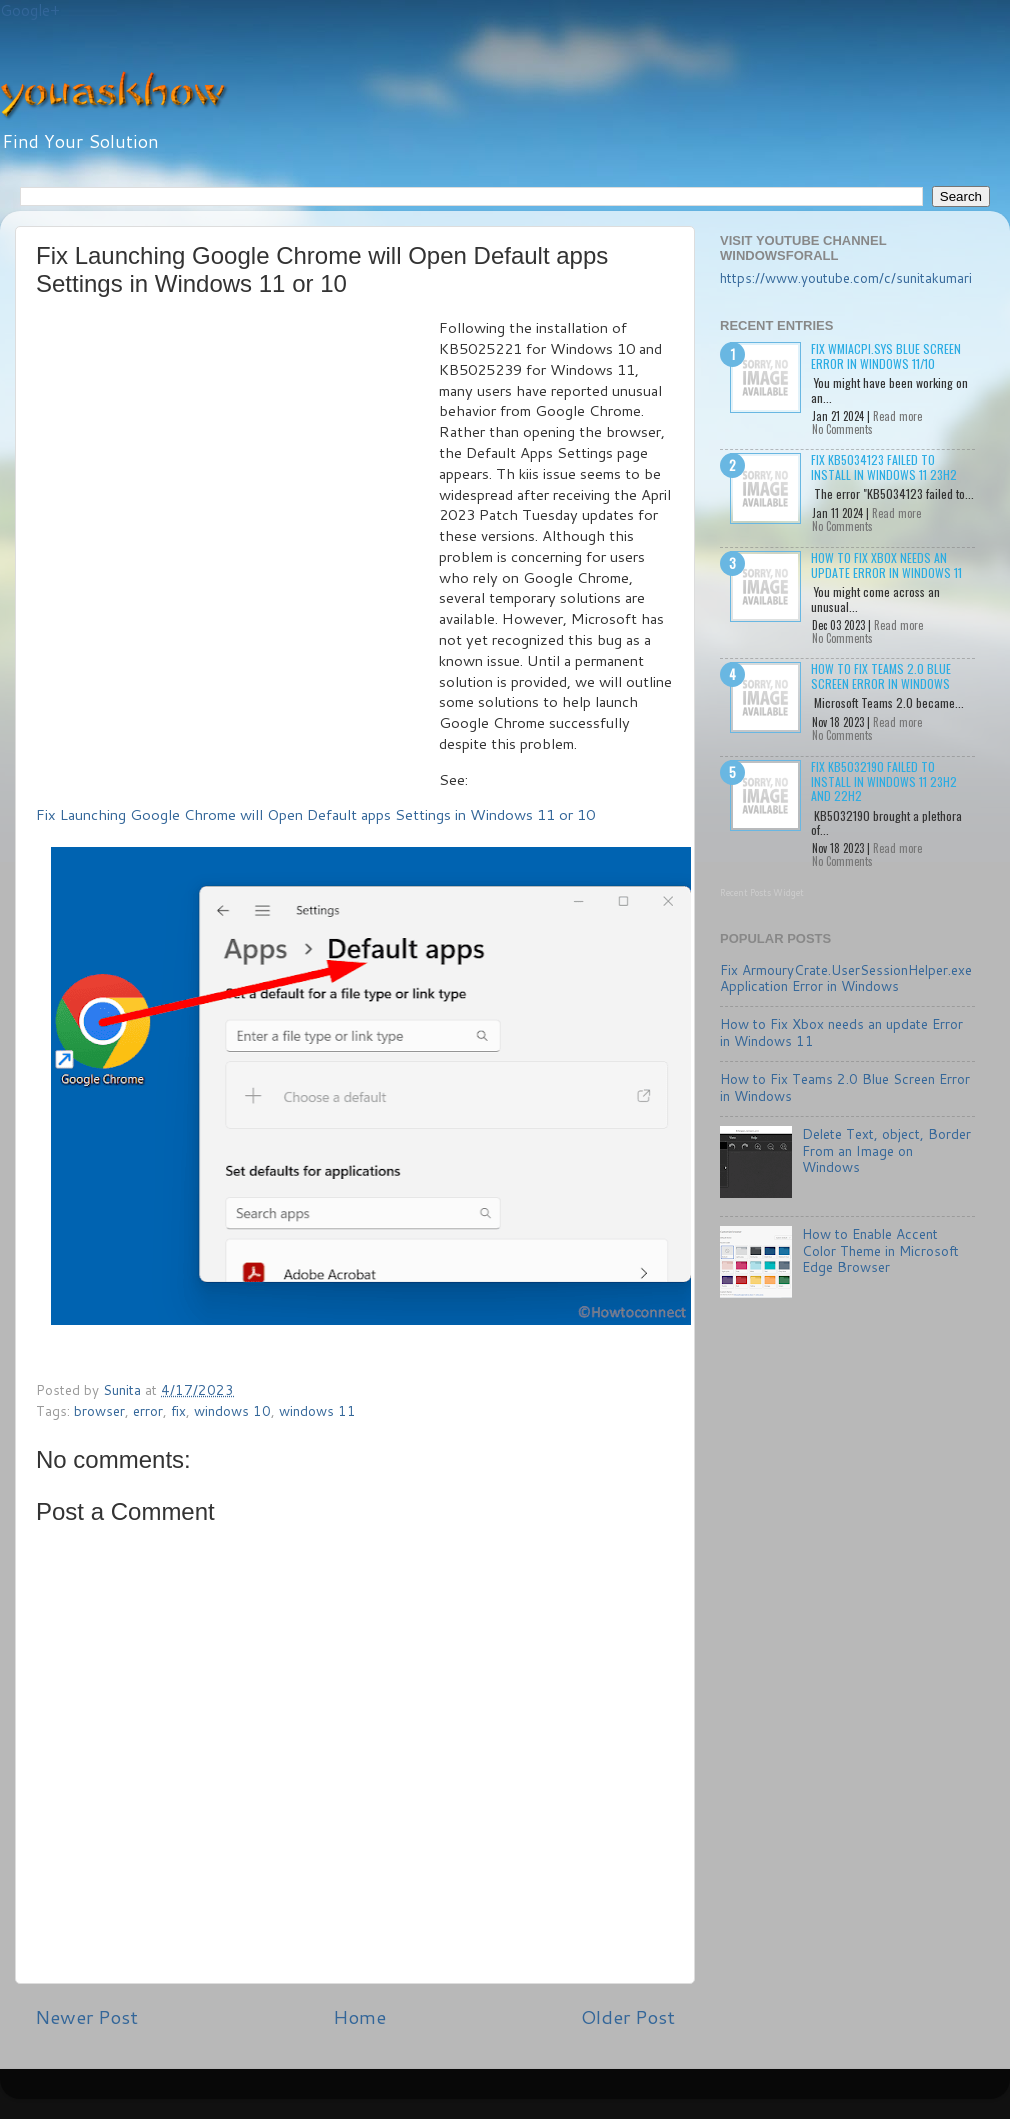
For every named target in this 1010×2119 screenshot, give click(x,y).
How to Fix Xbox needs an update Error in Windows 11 (886, 564)
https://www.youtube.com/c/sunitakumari (846, 277)
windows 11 (317, 1410)
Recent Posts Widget (762, 892)
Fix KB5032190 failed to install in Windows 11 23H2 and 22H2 (884, 781)
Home (359, 2016)
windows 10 (232, 1410)
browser (99, 1410)
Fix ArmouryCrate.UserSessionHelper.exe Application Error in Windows (846, 977)
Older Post (628, 2016)
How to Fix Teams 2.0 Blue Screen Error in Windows (881, 675)
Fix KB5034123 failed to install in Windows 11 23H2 (884, 466)
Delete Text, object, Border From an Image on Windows (886, 1149)
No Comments (842, 429)
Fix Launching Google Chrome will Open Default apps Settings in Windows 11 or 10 (315, 814)
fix (178, 1410)
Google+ (30, 10)
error (148, 1410)
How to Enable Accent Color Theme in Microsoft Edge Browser (880, 1249)
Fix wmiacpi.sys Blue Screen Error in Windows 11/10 (886, 355)
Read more (897, 416)
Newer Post (86, 2016)
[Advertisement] (214, 542)
